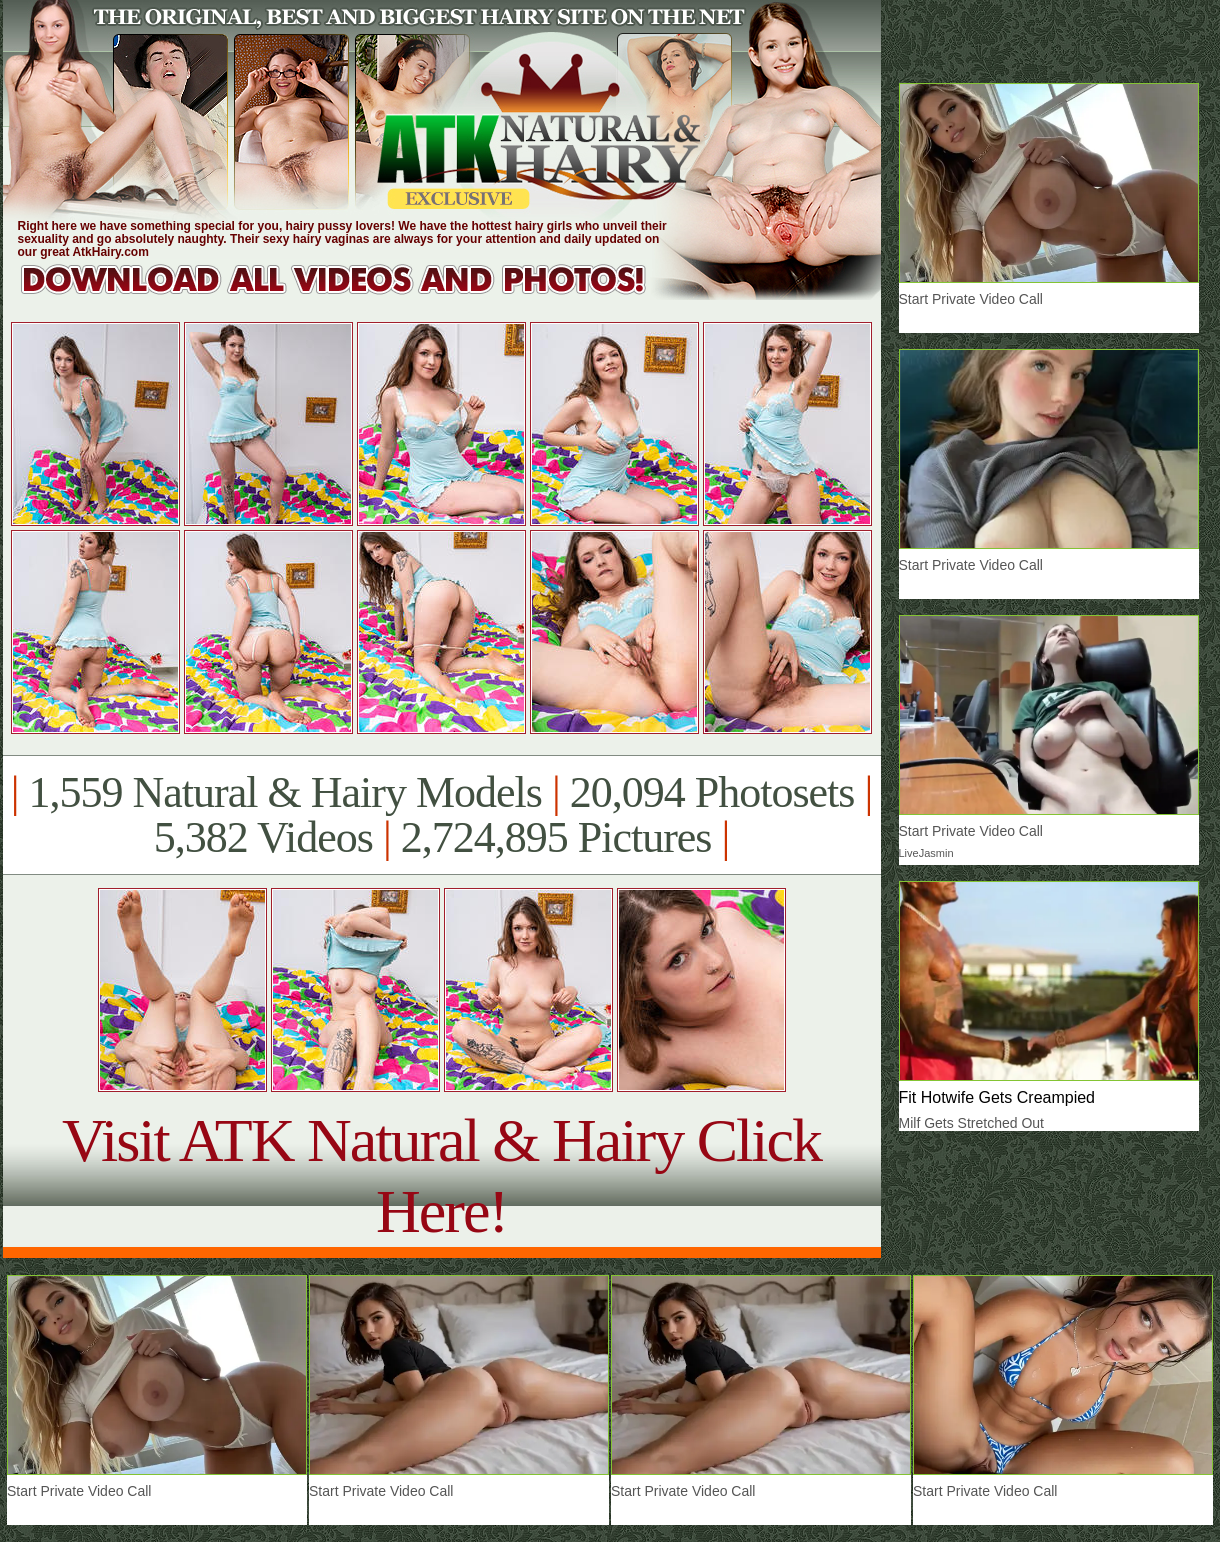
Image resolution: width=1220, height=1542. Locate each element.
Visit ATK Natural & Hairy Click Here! (441, 1175)
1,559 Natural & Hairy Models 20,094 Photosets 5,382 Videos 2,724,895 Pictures (441, 815)
